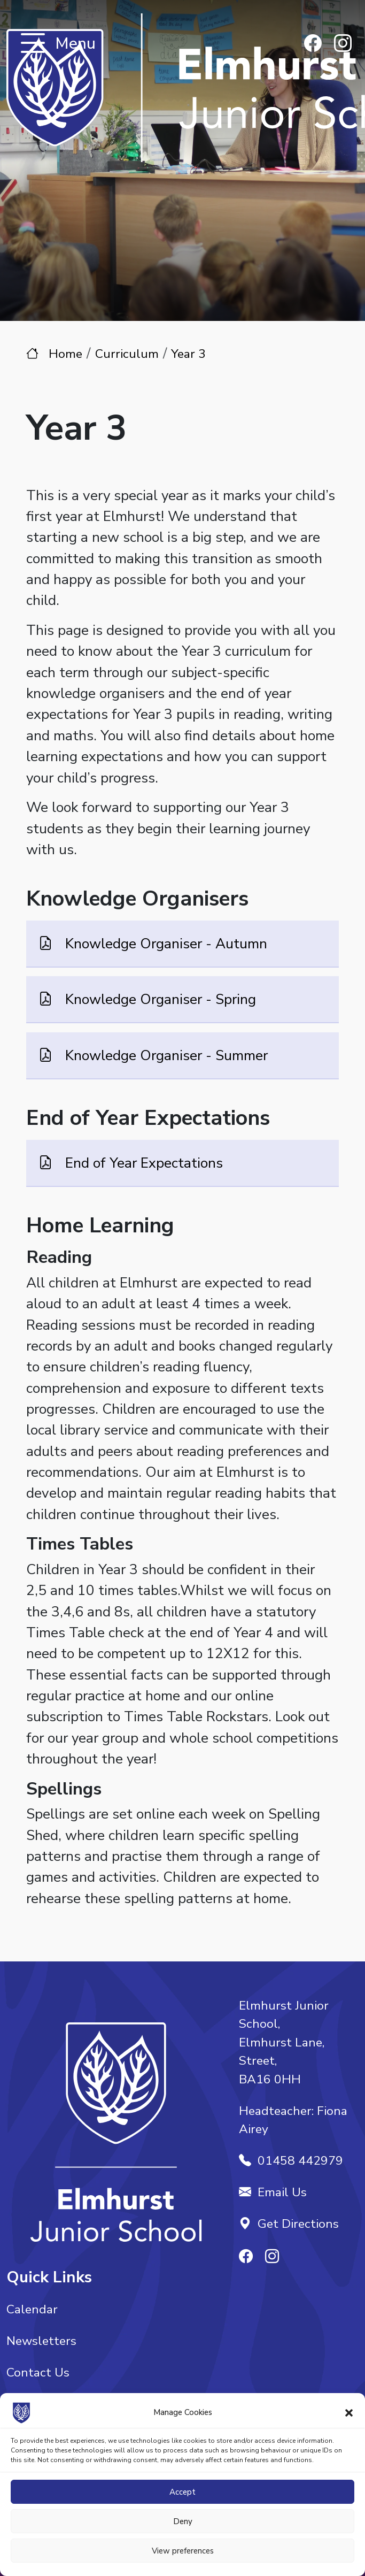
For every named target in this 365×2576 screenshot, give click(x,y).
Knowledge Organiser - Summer (164, 1055)
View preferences (183, 2551)
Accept (182, 2492)
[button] (349, 2412)
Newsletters (41, 2341)
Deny (182, 2521)
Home (65, 354)
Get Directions (289, 2223)
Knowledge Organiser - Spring (158, 999)
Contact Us (37, 2372)
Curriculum (127, 354)
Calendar (32, 2309)
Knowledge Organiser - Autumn (164, 943)
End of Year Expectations (142, 1162)
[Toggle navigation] (33, 44)
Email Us (273, 2192)
